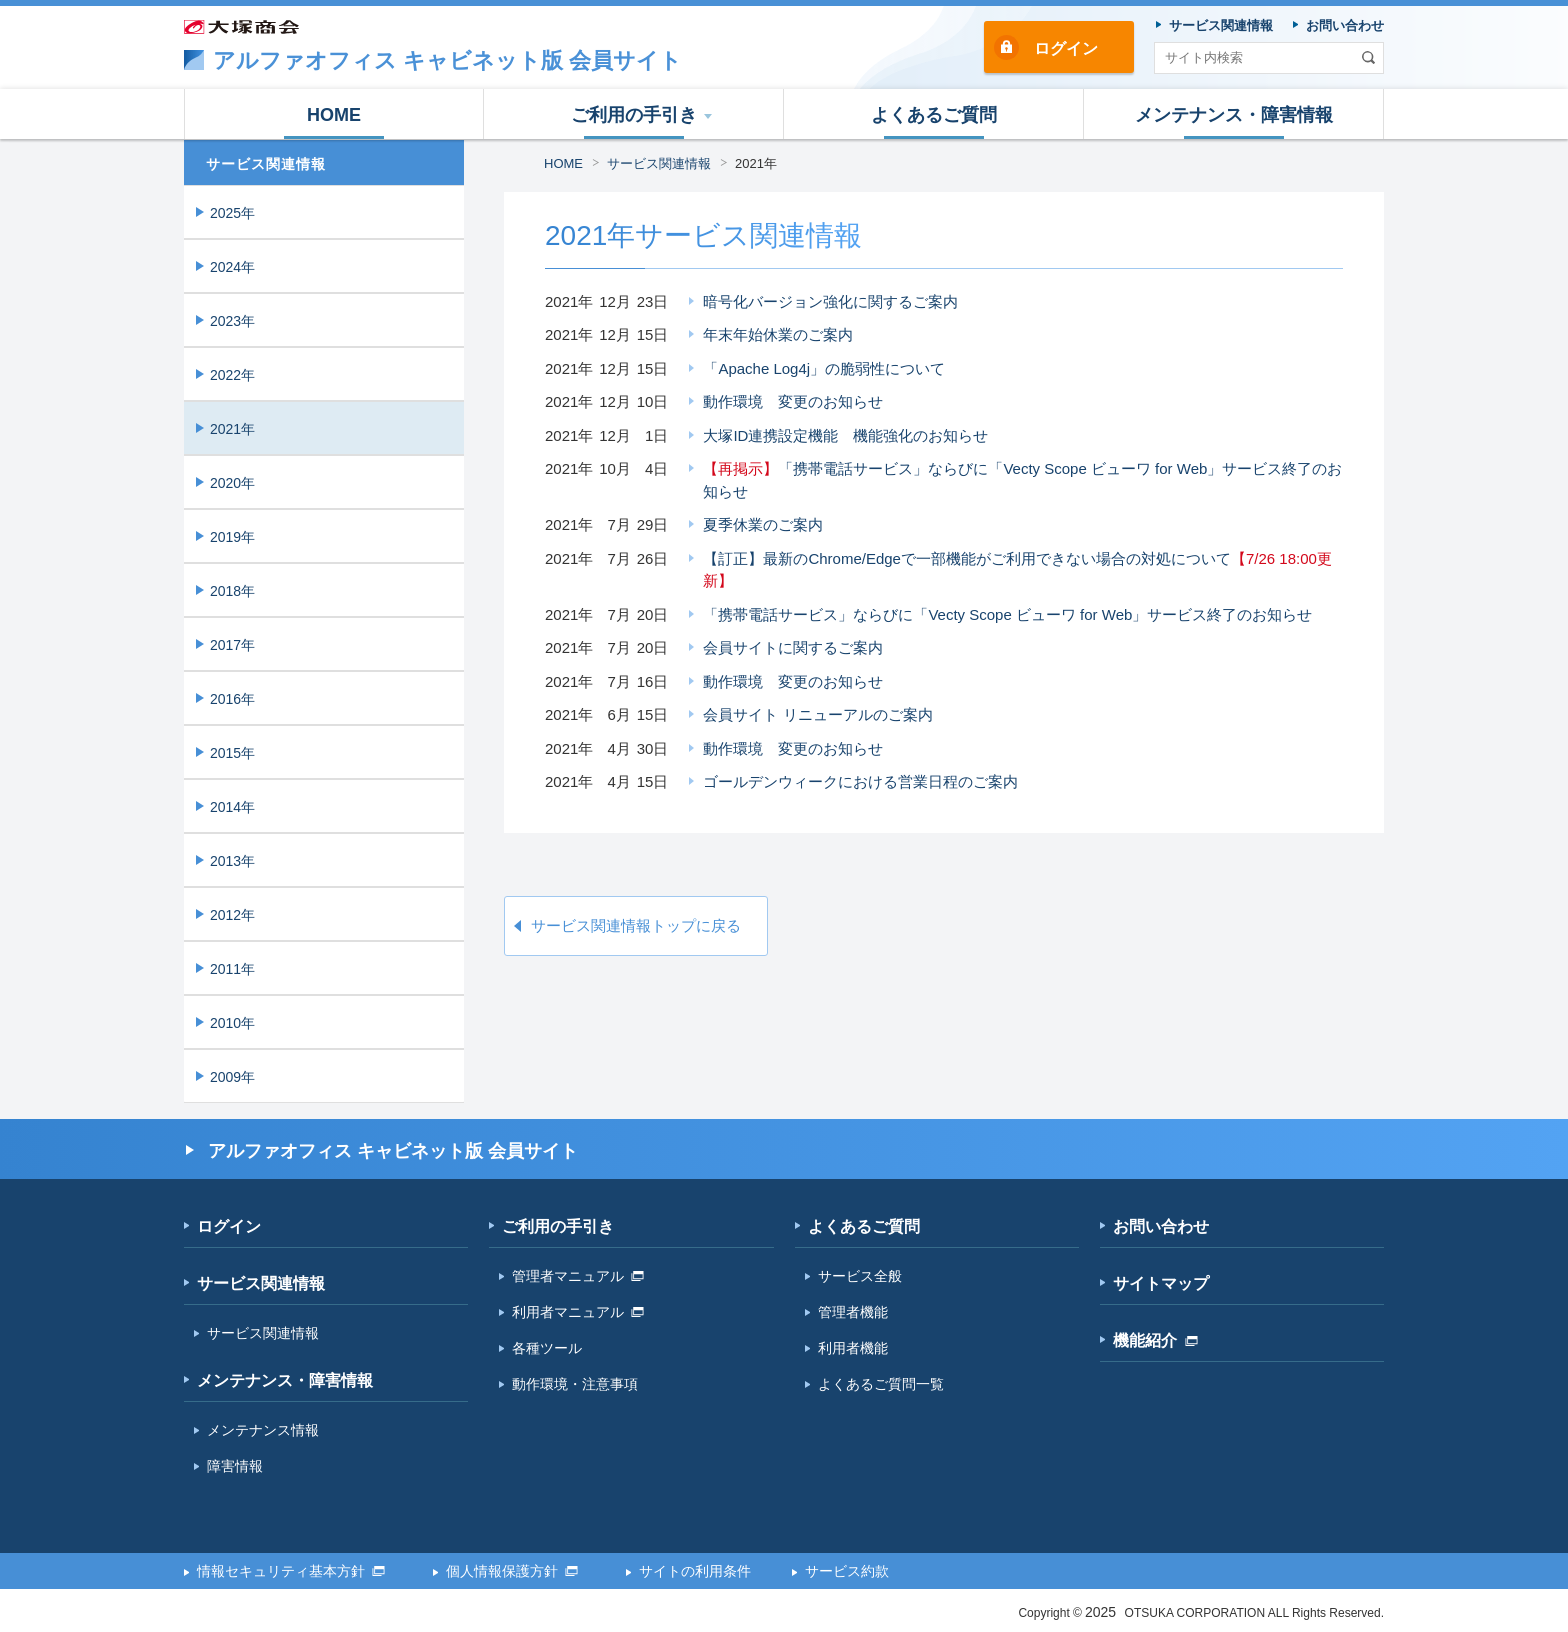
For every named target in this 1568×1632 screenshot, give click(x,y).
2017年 (232, 645)
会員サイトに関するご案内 (793, 647)
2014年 (232, 807)
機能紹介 (1155, 1340)
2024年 (232, 267)
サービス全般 (860, 1276)
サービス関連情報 (659, 163)
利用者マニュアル (578, 1312)
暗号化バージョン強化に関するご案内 (830, 301)
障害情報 (235, 1466)
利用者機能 (853, 1348)
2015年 (232, 753)
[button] (634, 114)
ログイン (1066, 48)
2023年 (232, 321)
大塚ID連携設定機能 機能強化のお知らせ (845, 435)
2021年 (756, 163)
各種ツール (547, 1348)
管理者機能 (853, 1312)
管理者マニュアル (578, 1276)
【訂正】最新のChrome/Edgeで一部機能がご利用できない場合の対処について (1017, 570)
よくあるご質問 (864, 1226)
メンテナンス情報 (263, 1430)
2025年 (232, 213)
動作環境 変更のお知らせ (793, 401)
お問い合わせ (1161, 1226)
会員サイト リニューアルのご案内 (817, 714)
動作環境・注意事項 (575, 1384)
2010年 (232, 1023)
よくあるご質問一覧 (881, 1384)
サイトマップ (1161, 1283)
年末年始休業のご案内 (778, 334)
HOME (563, 163)
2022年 (232, 375)
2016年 (232, 699)
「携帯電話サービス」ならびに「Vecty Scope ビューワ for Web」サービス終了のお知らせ (1022, 480)
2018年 (232, 591)
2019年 (232, 537)
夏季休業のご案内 (763, 524)
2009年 (232, 1077)
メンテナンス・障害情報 (285, 1380)
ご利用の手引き (558, 1226)
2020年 (232, 483)
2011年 (232, 969)
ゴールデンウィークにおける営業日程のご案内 (860, 781)
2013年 (232, 861)
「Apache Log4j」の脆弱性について (824, 368)
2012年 (232, 915)
